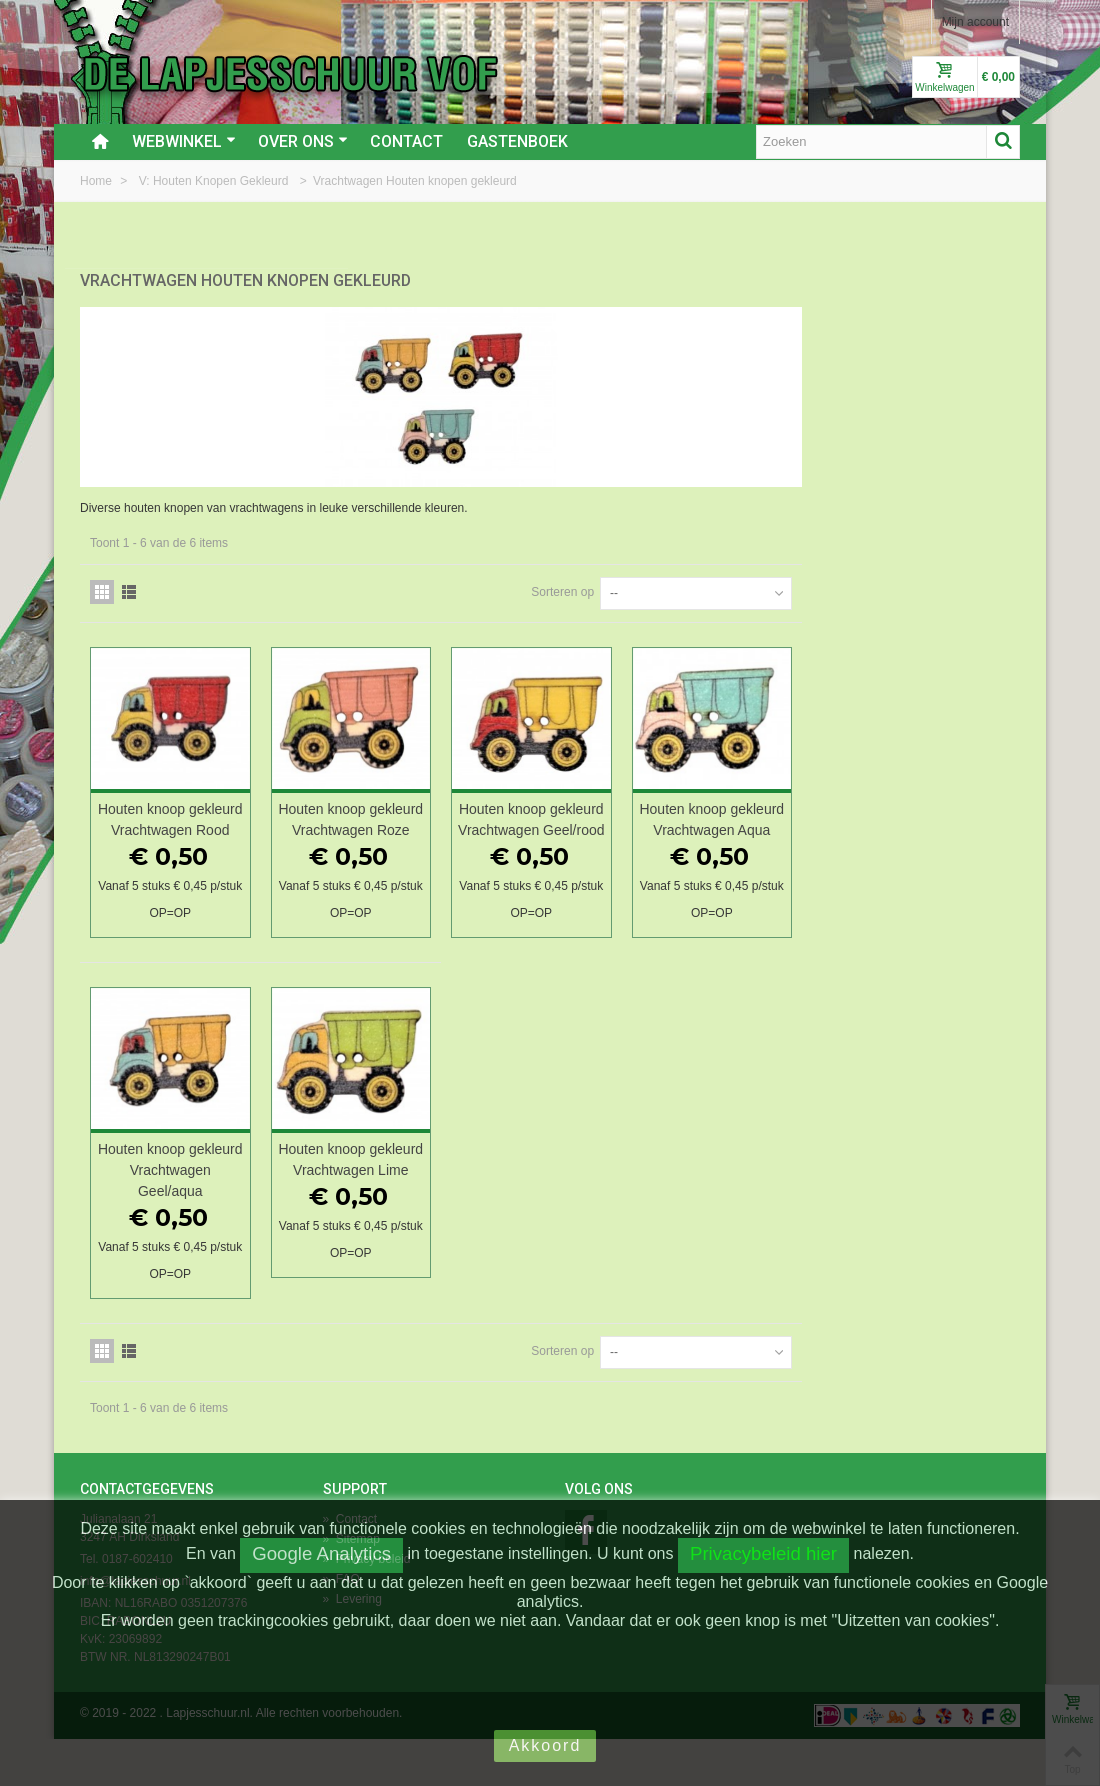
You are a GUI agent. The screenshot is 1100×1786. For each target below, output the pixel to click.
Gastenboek (517, 141)
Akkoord (545, 1745)
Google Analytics (321, 1553)
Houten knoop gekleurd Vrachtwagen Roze (584, 820)
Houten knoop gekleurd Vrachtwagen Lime (584, 1199)
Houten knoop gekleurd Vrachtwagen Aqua (932, 820)
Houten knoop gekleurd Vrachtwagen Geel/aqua (409, 1199)
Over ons (303, 141)
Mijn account (975, 22)
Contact (406, 141)
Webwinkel (184, 141)
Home (97, 181)
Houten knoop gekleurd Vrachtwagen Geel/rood (758, 820)
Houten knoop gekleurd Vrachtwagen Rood (409, 820)
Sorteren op (780, 582)
